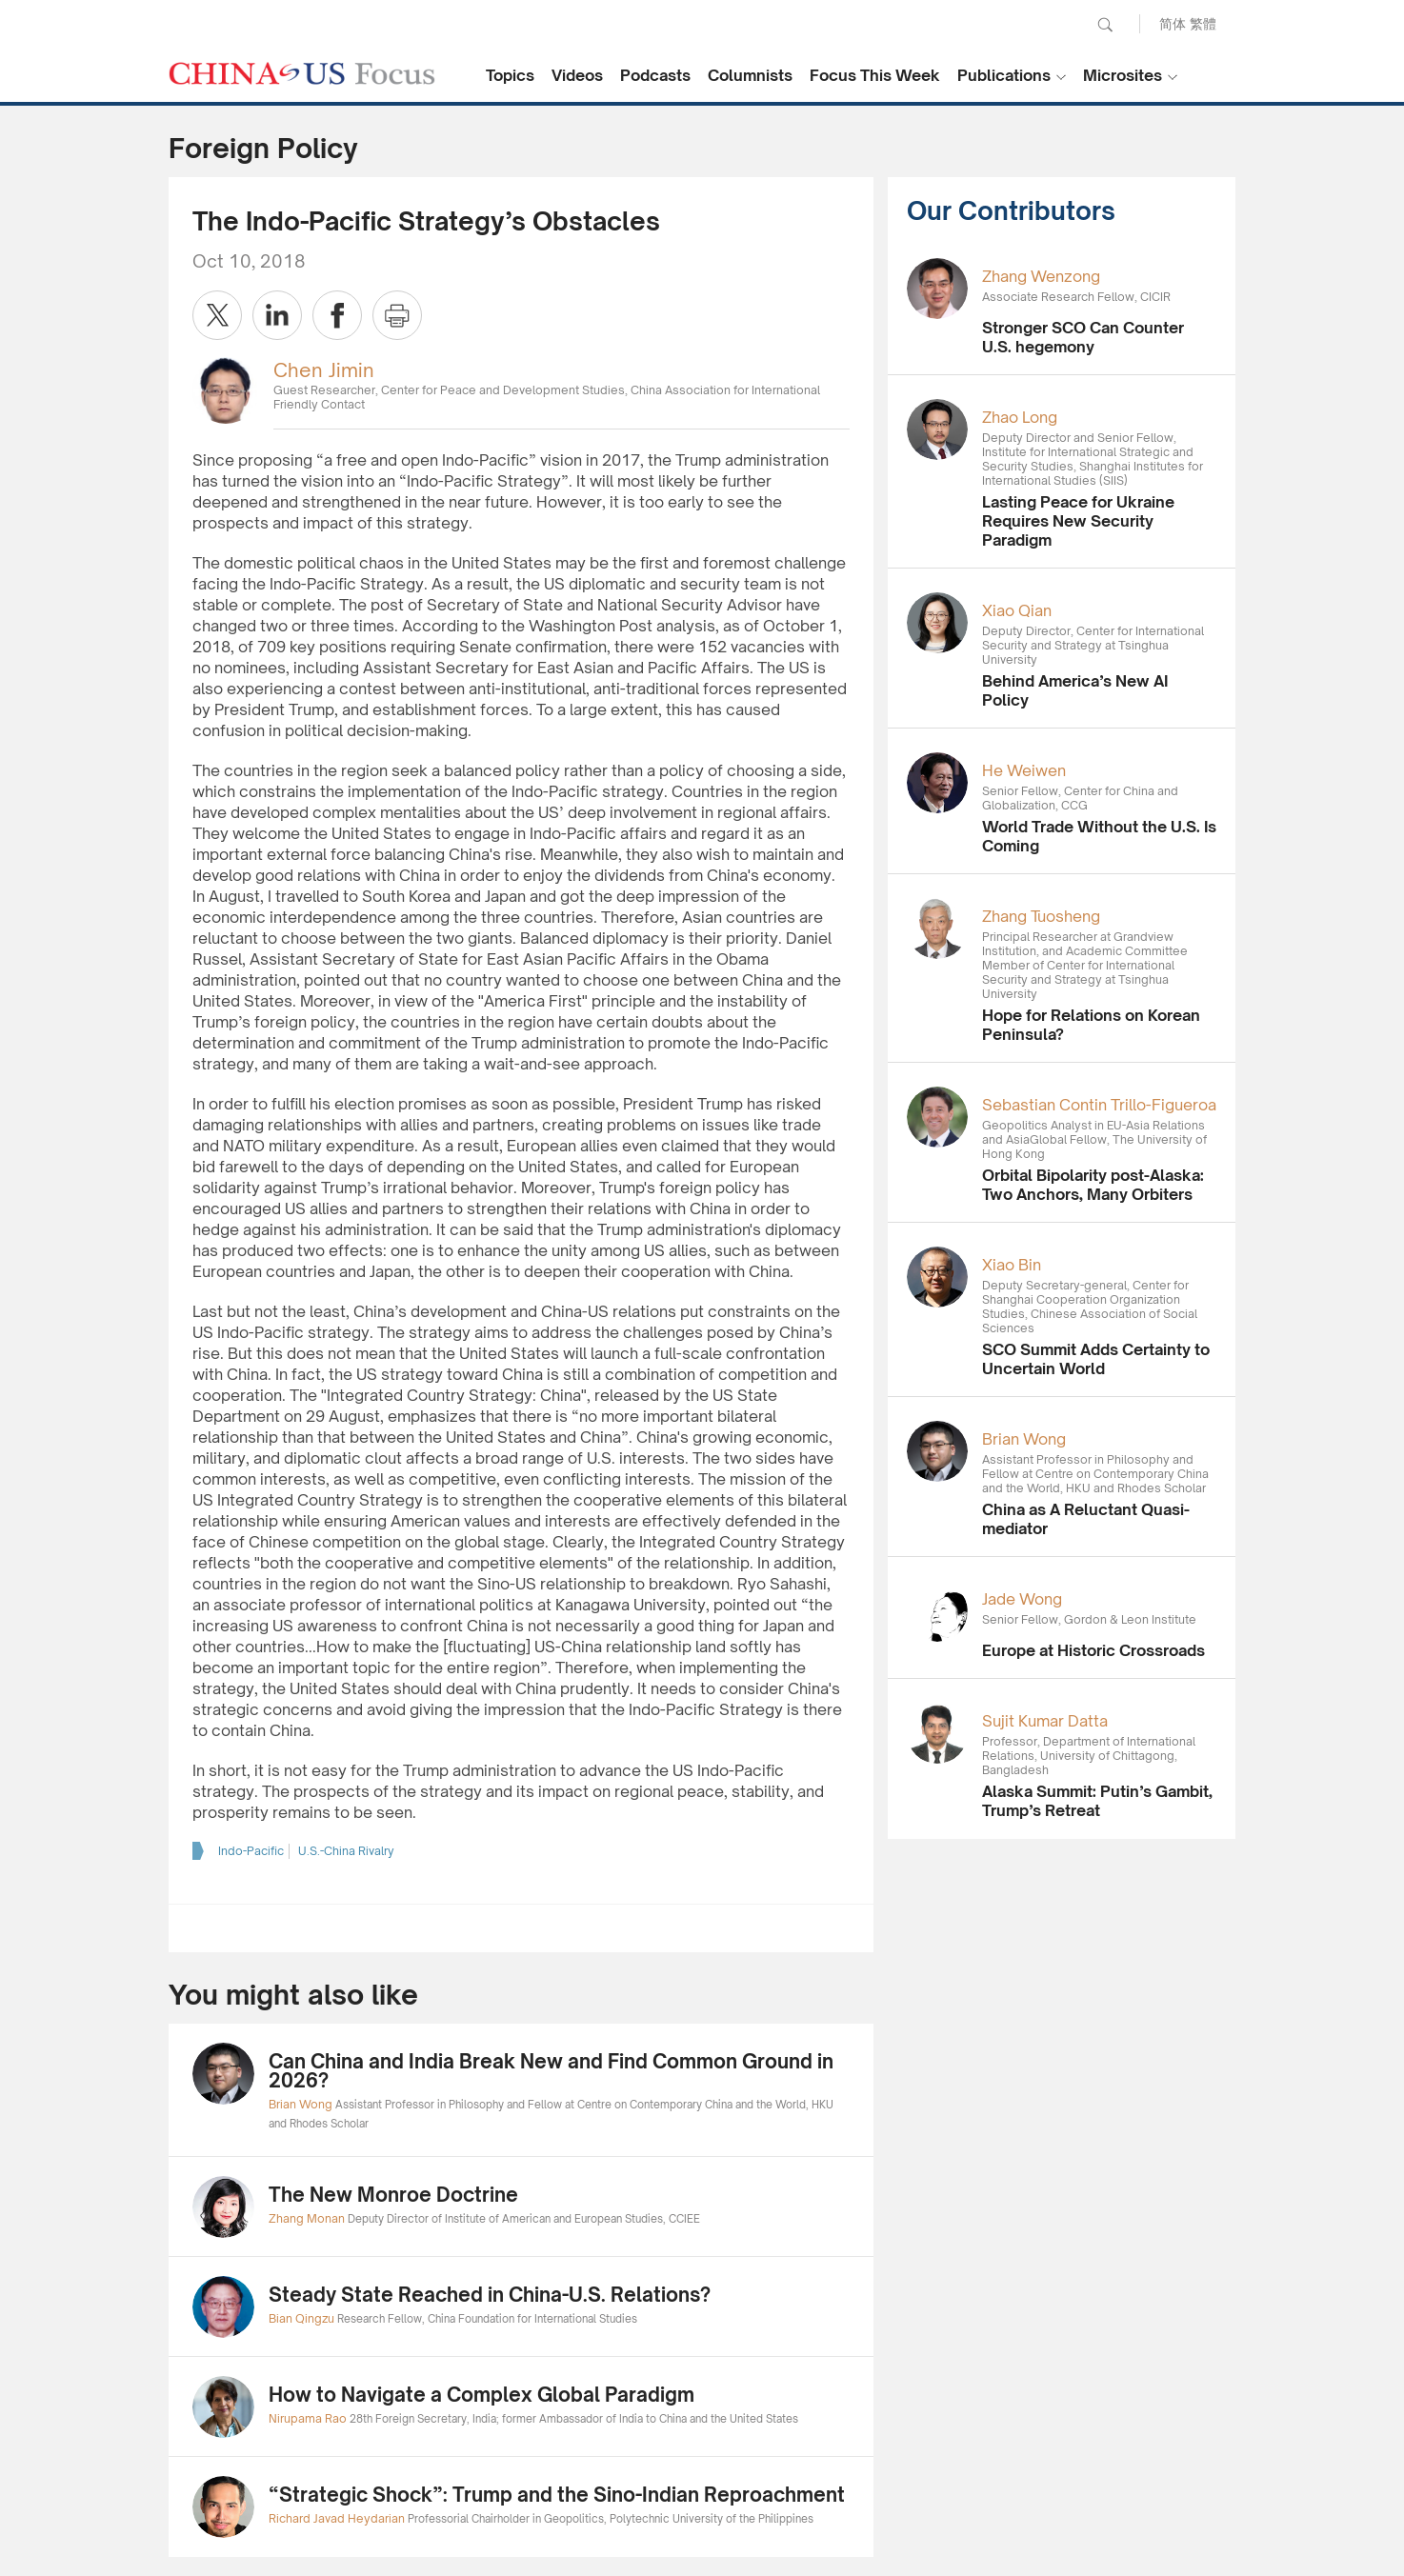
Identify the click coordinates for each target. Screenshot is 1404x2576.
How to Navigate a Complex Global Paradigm (481, 2394)
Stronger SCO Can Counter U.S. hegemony (1083, 337)
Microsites (1122, 75)
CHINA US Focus (302, 73)
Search (1104, 24)
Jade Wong (1022, 1598)
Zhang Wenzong (1041, 276)
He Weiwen (1024, 770)
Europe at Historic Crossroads (1093, 1650)
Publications (1004, 75)
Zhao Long (1019, 417)
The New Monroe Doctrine (393, 2195)
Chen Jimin (323, 370)
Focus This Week (875, 75)
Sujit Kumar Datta (1045, 1720)
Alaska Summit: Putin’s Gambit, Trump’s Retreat (1097, 1801)
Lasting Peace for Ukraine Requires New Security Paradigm (1078, 520)
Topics (510, 75)
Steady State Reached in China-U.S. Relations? (490, 2294)
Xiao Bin (1011, 1264)
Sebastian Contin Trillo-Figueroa (1099, 1104)
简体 (1172, 23)
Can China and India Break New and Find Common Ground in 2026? (551, 2070)
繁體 (1203, 23)
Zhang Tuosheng (1041, 916)
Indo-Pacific (251, 1851)
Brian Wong (1024, 1438)
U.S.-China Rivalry (346, 1851)
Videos (577, 75)
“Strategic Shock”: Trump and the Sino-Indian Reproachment (557, 2494)
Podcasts (655, 75)
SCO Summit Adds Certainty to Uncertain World (1096, 1359)
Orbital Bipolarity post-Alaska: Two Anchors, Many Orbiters (1093, 1185)
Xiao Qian (1017, 610)
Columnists (750, 75)
